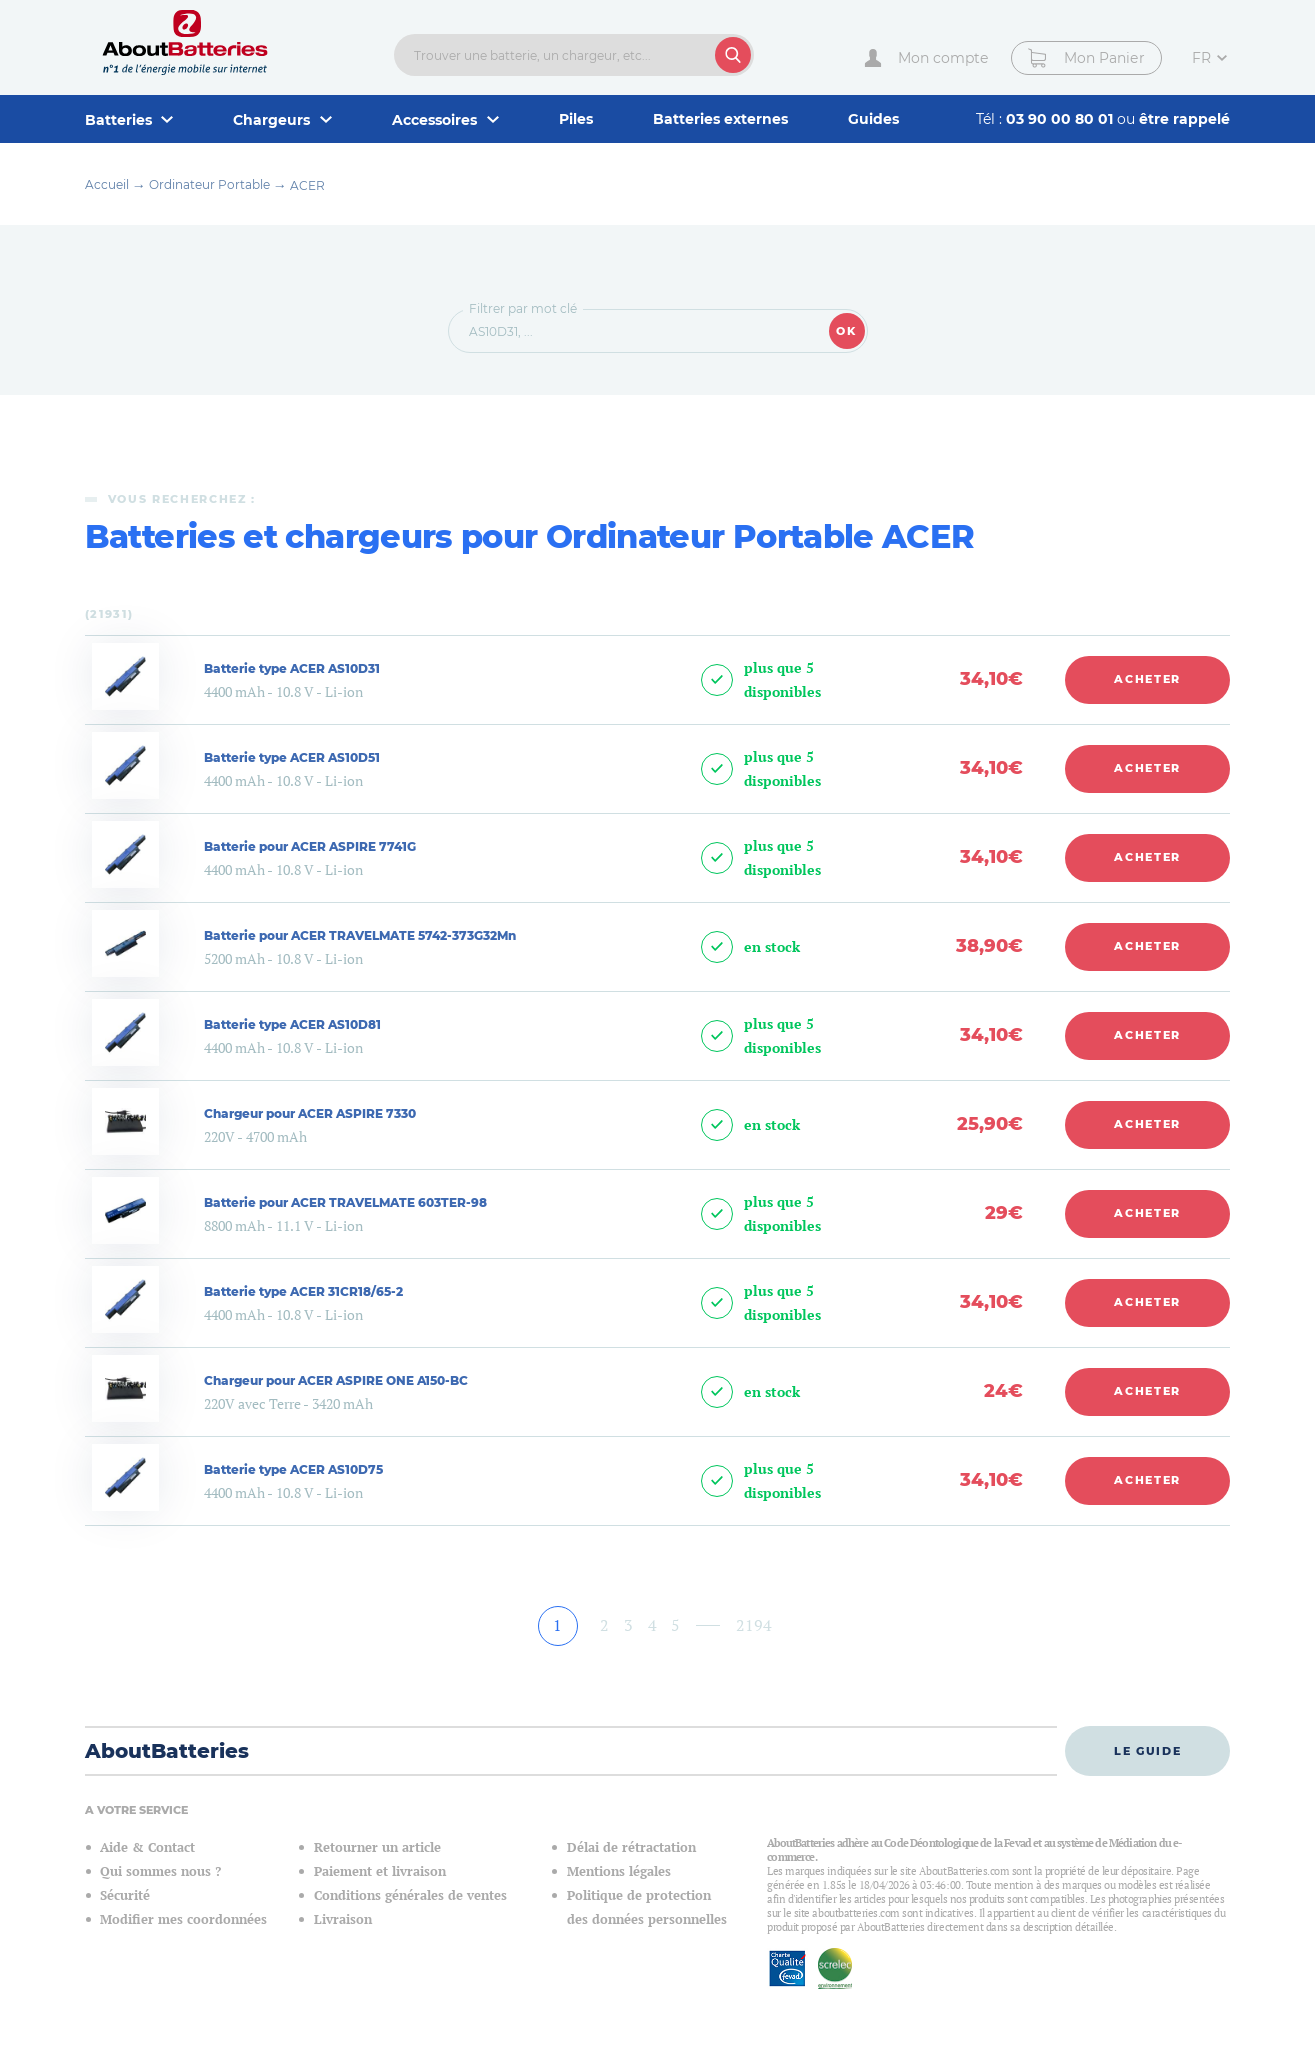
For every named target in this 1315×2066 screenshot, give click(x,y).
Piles (576, 119)
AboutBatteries (167, 1751)
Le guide (1147, 1751)
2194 (754, 1625)
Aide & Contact (147, 1847)
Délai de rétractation (631, 1847)
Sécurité (125, 1895)
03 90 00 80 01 (1061, 119)
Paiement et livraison (380, 1871)
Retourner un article (377, 1847)
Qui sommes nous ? (160, 1871)
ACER (307, 185)
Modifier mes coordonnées (183, 1919)
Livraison (343, 1919)
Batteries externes (720, 119)
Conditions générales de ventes (410, 1895)
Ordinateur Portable (209, 184)
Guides (873, 119)
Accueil (107, 184)
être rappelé (1184, 119)
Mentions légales (619, 1871)
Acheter (1147, 679)
